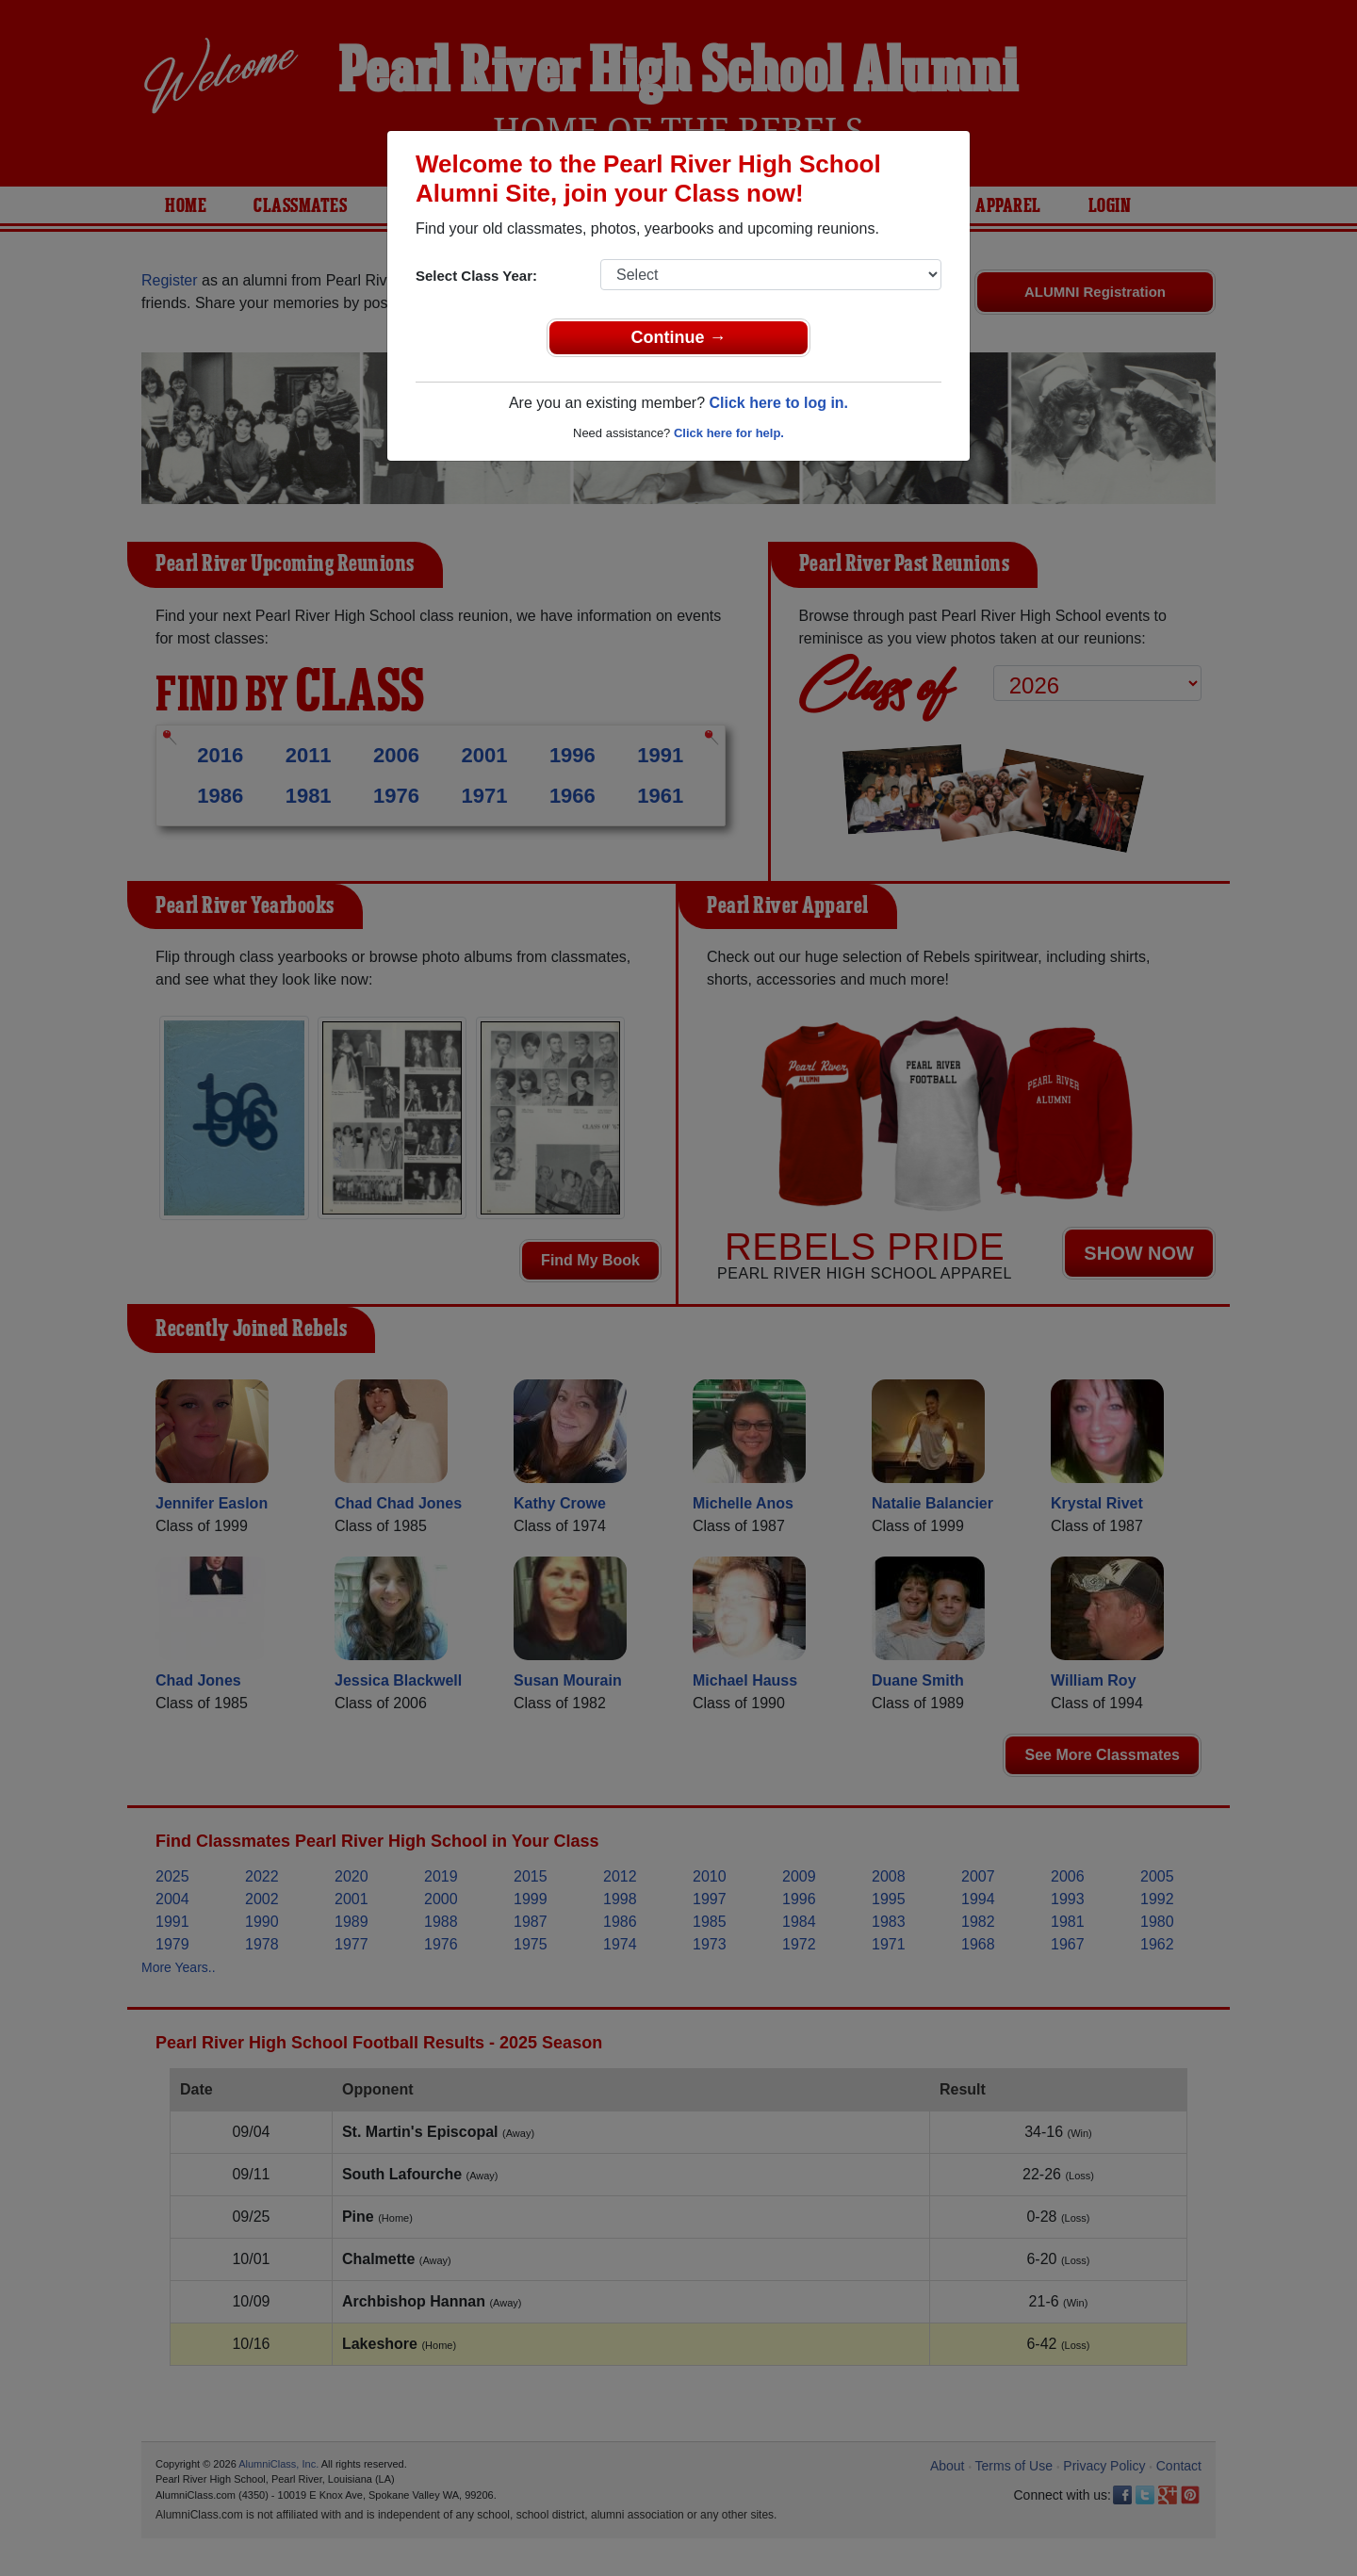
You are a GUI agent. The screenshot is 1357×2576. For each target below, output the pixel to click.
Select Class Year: (476, 276)
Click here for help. (729, 433)
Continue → (679, 337)
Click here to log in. (778, 403)
